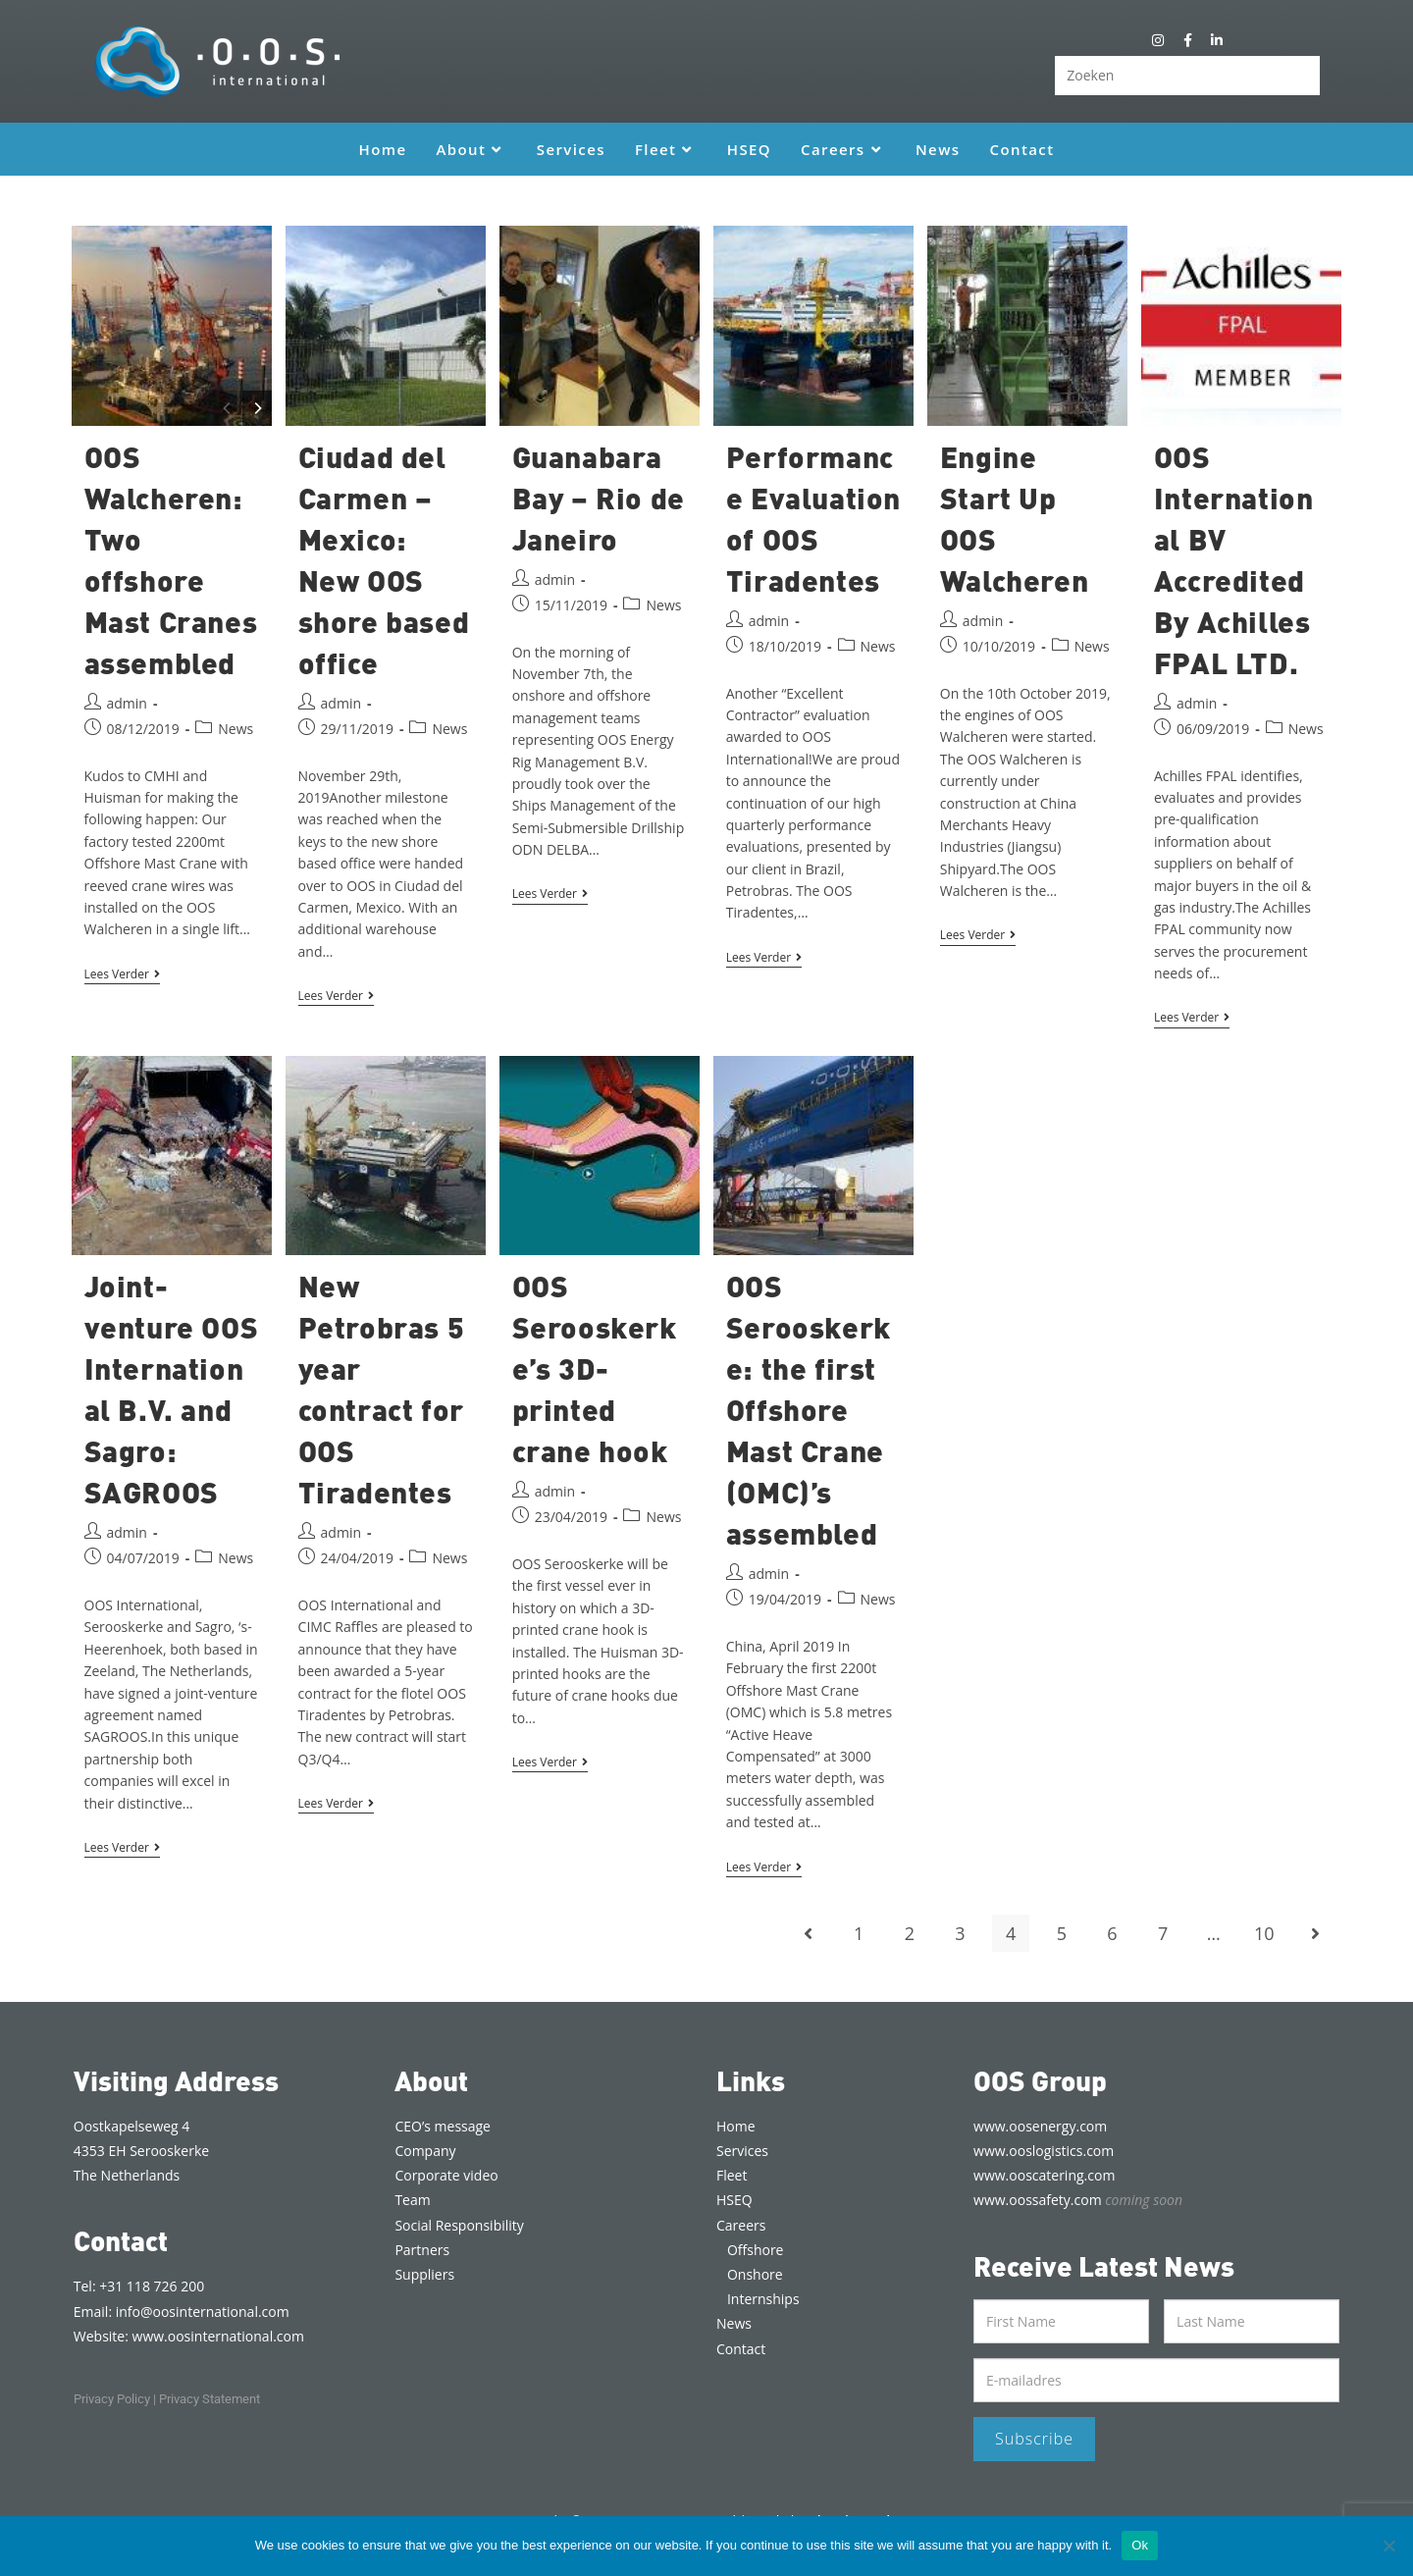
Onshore (755, 2274)
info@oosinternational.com (202, 2311)
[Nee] (1388, 2545)
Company (424, 2150)
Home (736, 2126)
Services (742, 2150)
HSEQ (734, 2199)
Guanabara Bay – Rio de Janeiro (598, 497)
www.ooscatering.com (1044, 2175)
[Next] (257, 408)
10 (1264, 1933)
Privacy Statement (209, 2399)
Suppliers (424, 2274)
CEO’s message (442, 2126)
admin (127, 703)
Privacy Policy (112, 2399)
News (235, 728)
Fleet (731, 2175)
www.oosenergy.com (1040, 2126)
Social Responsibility (458, 2225)
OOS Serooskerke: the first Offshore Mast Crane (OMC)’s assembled (808, 1409)
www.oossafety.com (1077, 2199)
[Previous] (227, 408)
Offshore (755, 2249)
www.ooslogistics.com (1043, 2150)
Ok (1139, 2545)
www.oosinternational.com (218, 2336)
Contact (740, 2348)
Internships (763, 2298)
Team (412, 2199)
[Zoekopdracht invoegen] (1187, 75)
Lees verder (122, 975)
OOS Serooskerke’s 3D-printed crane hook (594, 1368)
